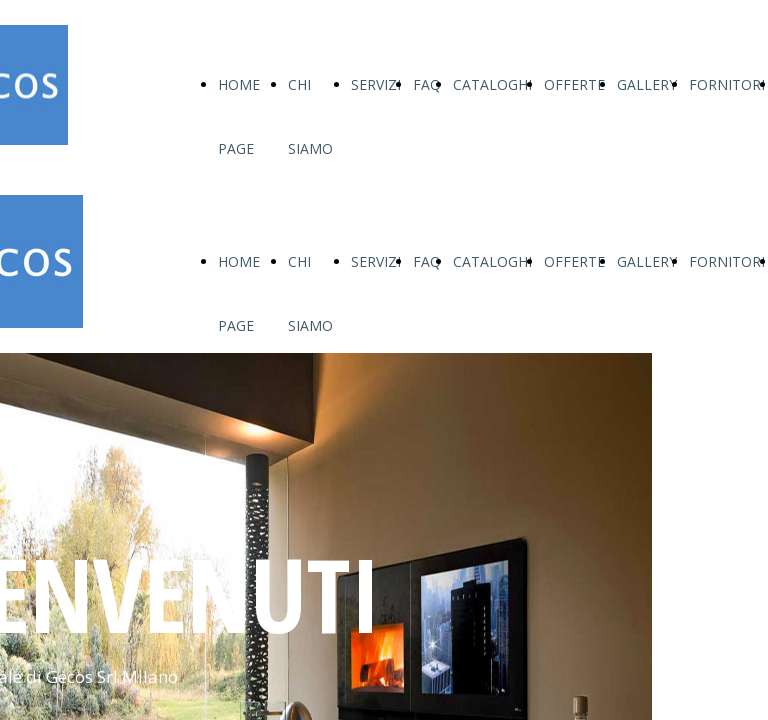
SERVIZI (376, 84)
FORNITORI (727, 84)
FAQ (427, 84)
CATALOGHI (492, 84)
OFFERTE (574, 84)
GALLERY (647, 84)
